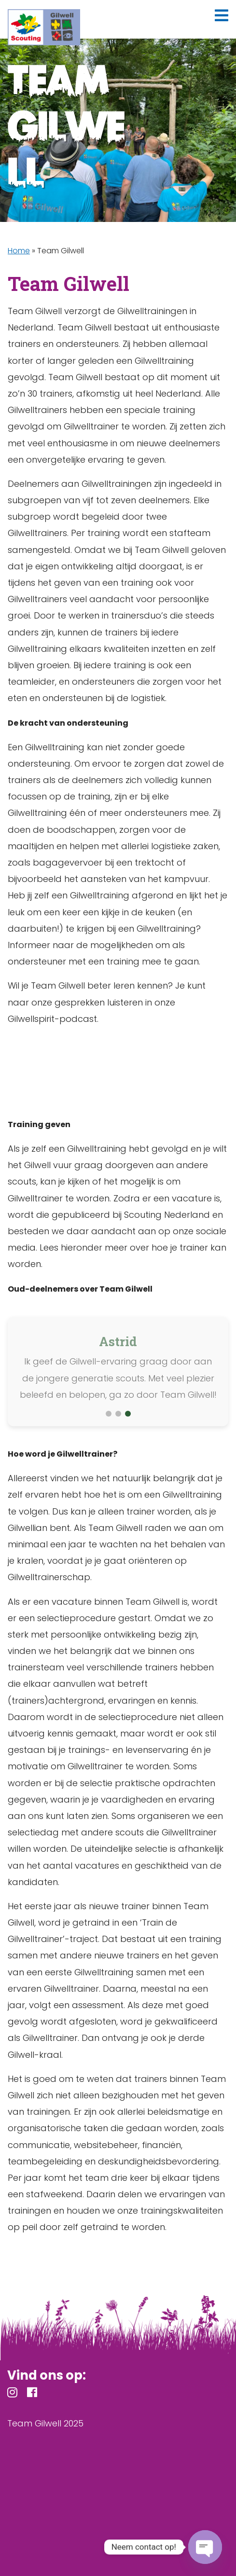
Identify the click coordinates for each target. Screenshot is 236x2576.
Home (19, 250)
